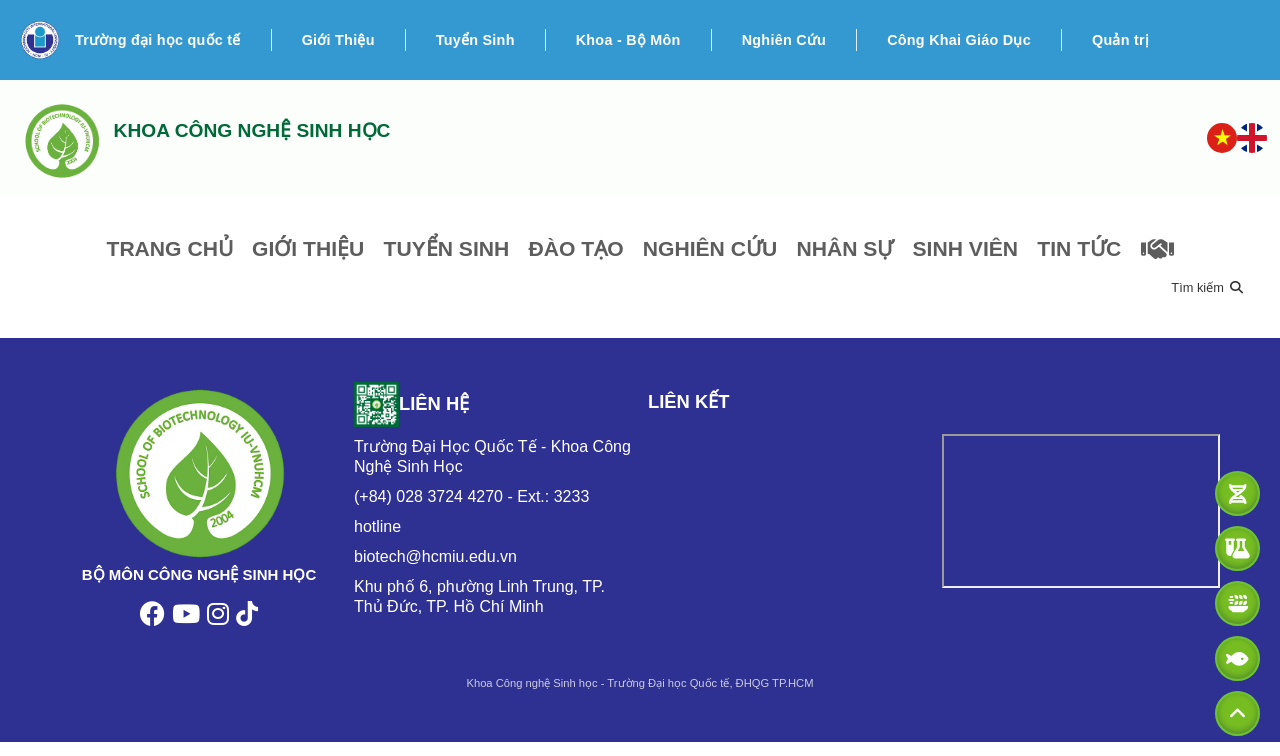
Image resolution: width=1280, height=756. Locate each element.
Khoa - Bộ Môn (628, 40)
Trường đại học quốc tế (158, 40)
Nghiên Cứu (784, 40)
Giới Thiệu (338, 40)
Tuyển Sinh (475, 40)
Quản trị (1120, 40)
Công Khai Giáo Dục (959, 40)
